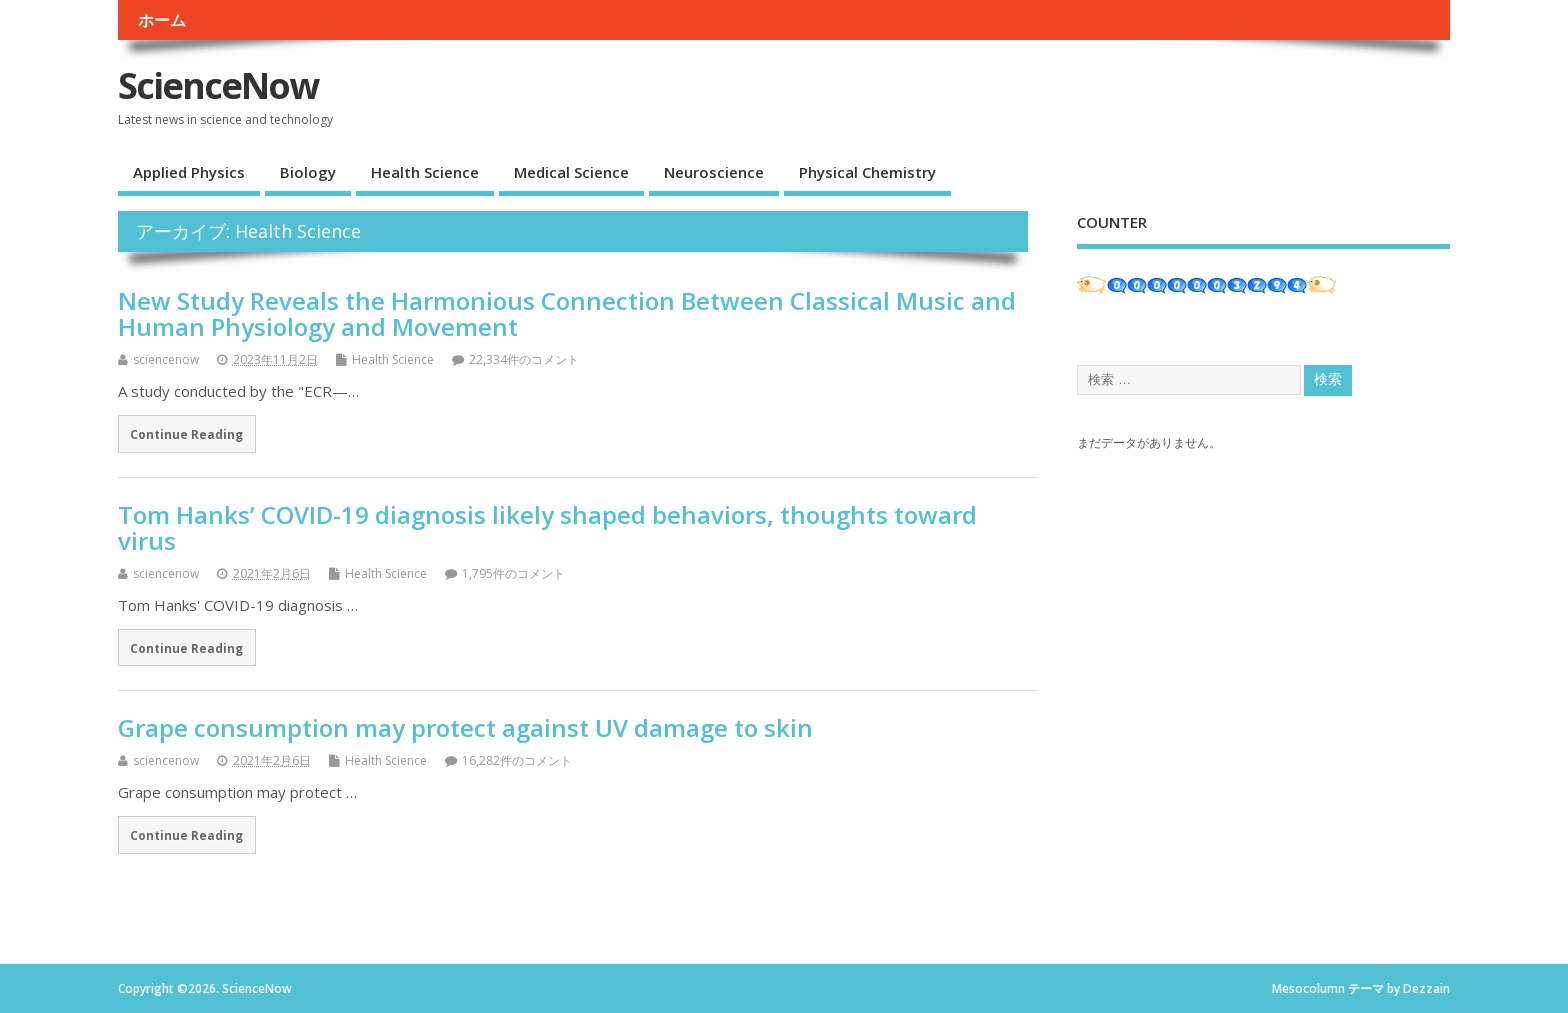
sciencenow (166, 359)
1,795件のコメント (513, 573)
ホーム (162, 20)
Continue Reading (186, 434)
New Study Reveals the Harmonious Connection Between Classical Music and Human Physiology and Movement (567, 313)
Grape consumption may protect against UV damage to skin (465, 727)
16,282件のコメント (517, 760)
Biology (308, 172)
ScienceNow (218, 85)
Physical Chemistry (867, 172)
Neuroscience (714, 172)
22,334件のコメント (524, 359)
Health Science (425, 172)
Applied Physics (189, 172)
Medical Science (571, 172)
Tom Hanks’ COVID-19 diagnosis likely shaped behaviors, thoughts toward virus (547, 527)
